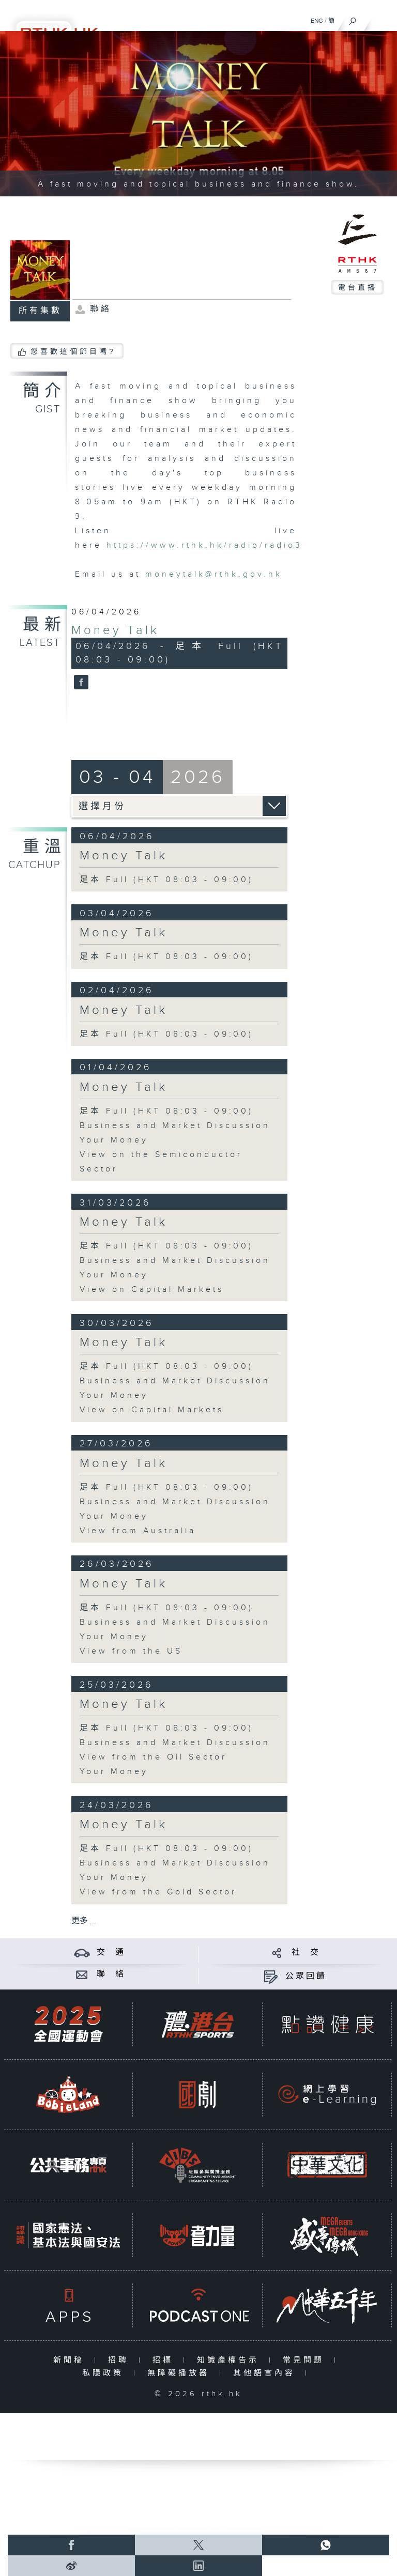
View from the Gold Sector (158, 1892)
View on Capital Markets (152, 1289)
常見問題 (306, 2360)
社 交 (306, 1952)
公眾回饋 (306, 1976)
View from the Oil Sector (153, 1757)
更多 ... (83, 1921)
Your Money (114, 1140)
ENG (317, 20)
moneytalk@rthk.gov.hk (213, 574)
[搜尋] (352, 19)
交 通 (111, 1952)
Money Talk (115, 630)
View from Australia (138, 1531)
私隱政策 (105, 2373)
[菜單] (382, 19)
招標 (165, 2360)
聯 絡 (111, 1974)
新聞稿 (71, 2360)
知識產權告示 (230, 2360)
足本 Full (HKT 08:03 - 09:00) (166, 880)
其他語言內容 (266, 2373)
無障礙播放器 (180, 2373)
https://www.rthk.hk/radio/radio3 (204, 545)
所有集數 (40, 311)
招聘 (120, 2360)
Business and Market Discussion (175, 1126)
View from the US (131, 1651)
